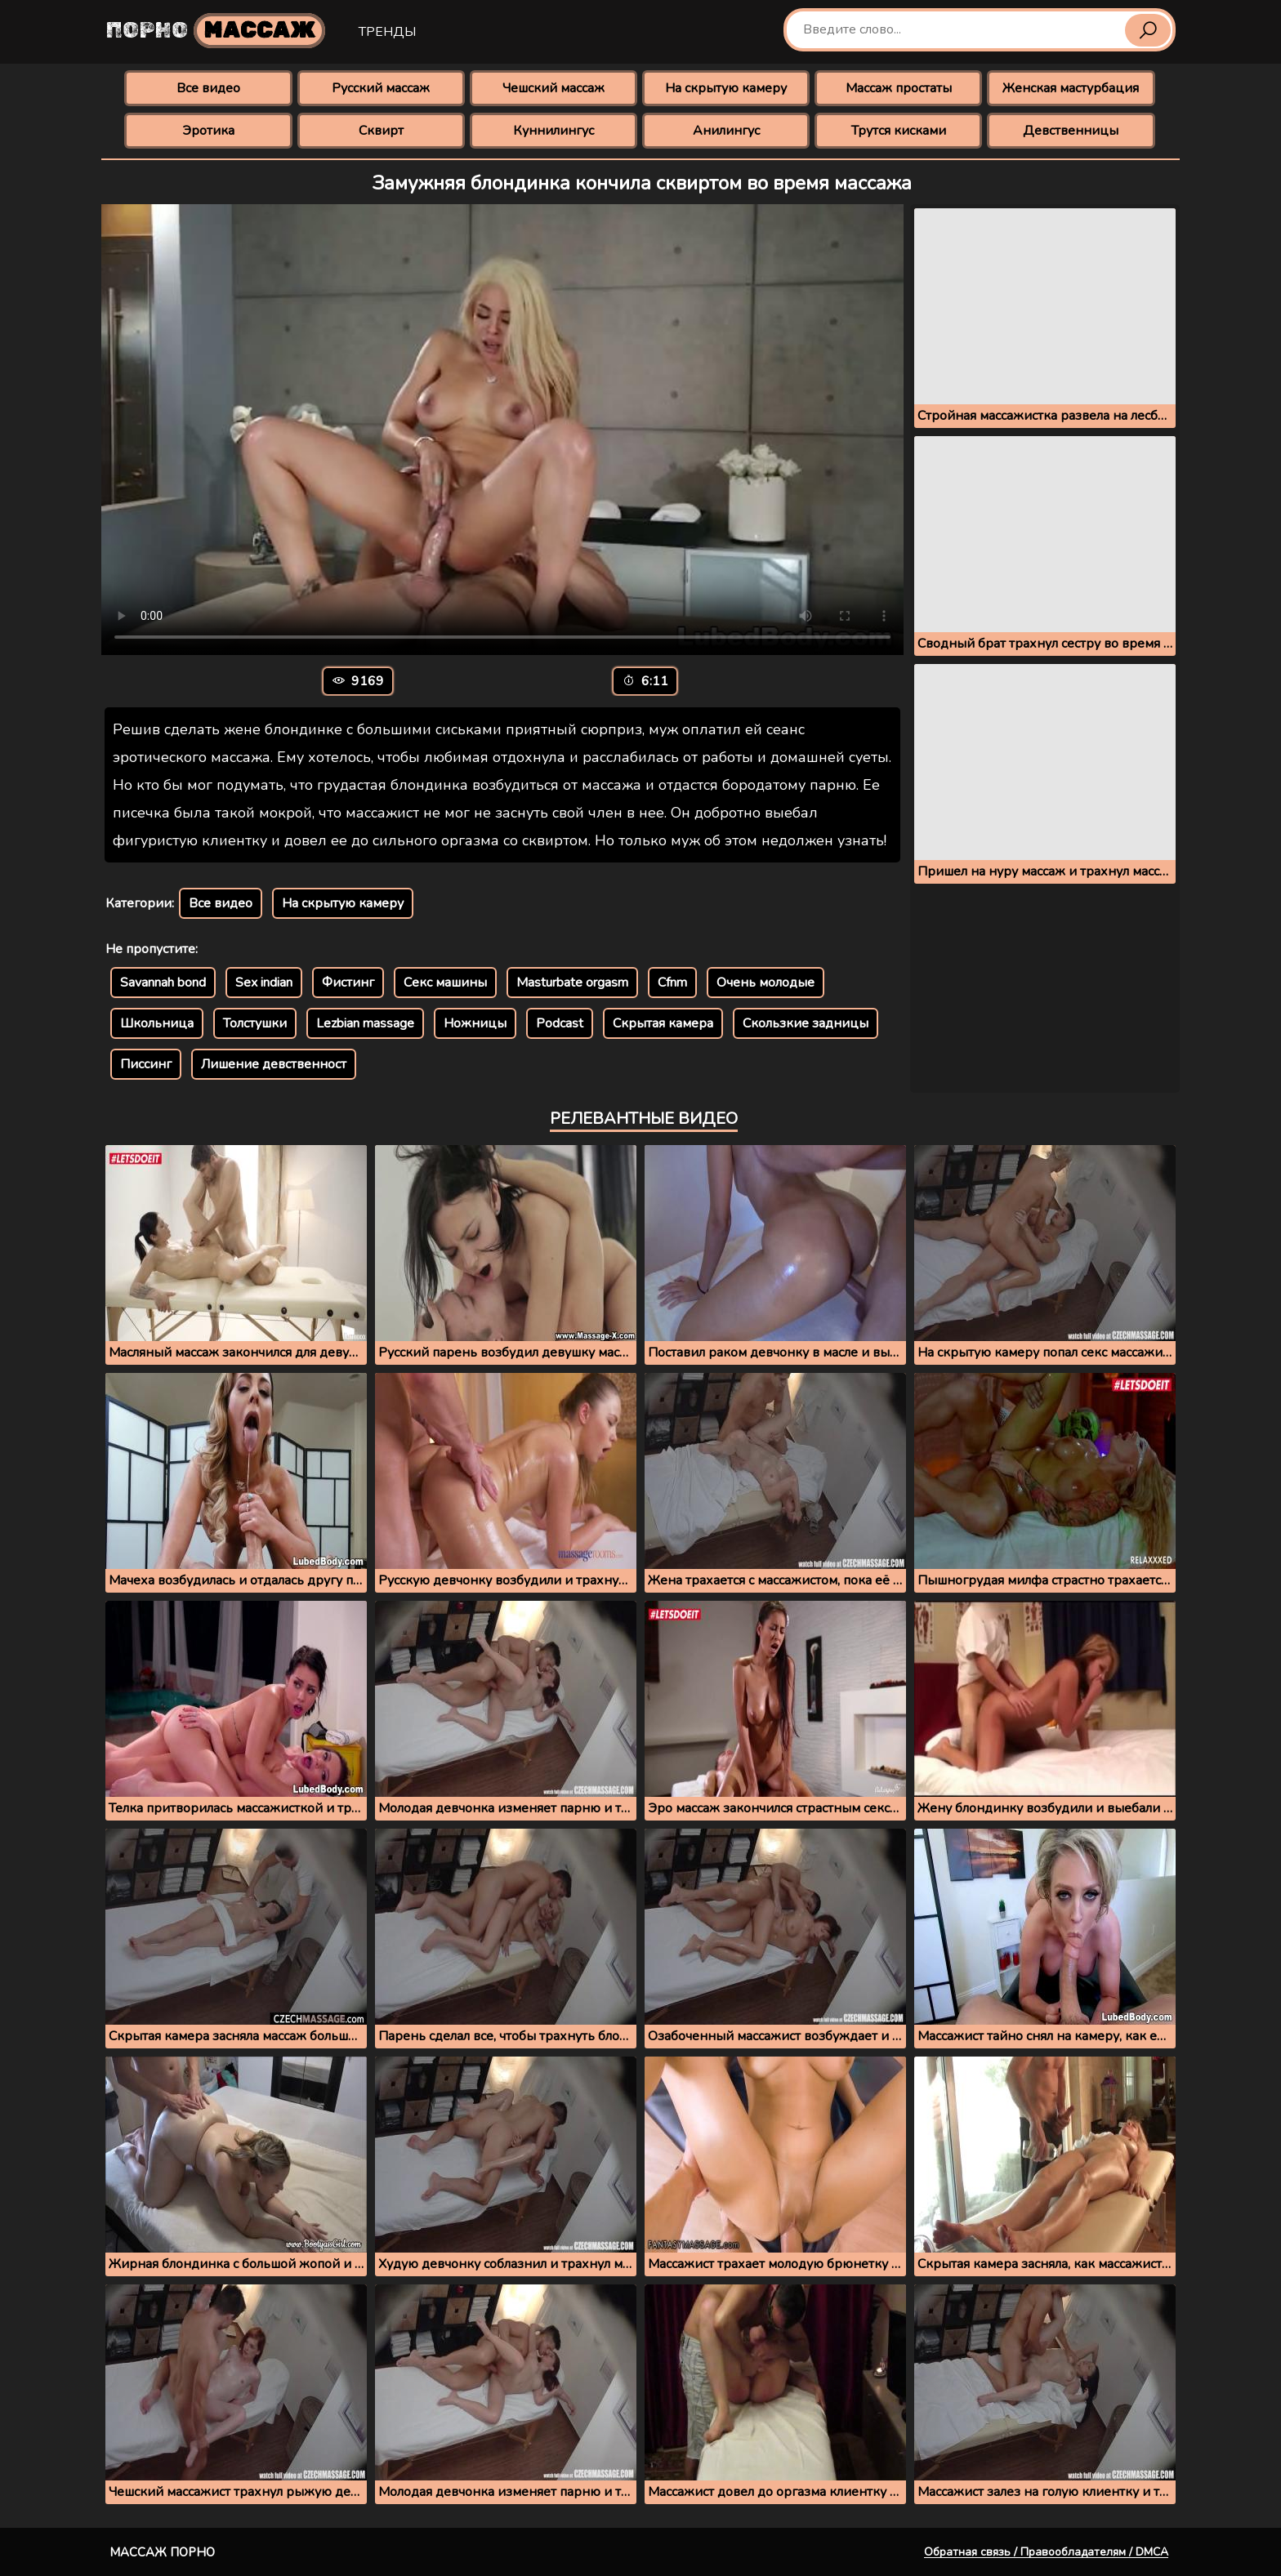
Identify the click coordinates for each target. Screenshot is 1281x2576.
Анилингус (726, 131)
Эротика (208, 131)
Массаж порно (162, 2552)
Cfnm (672, 983)
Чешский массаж (553, 88)
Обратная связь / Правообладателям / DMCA (1046, 2552)
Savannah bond (163, 983)
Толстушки (255, 1023)
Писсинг (146, 1064)
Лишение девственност (273, 1064)
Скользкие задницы (805, 1023)
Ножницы (475, 1023)
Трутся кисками (898, 131)
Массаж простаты (899, 88)
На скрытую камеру (726, 88)
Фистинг (348, 983)
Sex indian (263, 983)
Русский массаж (381, 88)
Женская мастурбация (1070, 88)
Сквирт (381, 131)
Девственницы (1070, 131)
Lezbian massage (365, 1023)
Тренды (387, 32)
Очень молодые (765, 983)
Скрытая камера (663, 1023)
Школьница (157, 1023)
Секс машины (445, 983)
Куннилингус (553, 131)
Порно (215, 30)
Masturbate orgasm (572, 983)
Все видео (208, 88)
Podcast (559, 1023)
